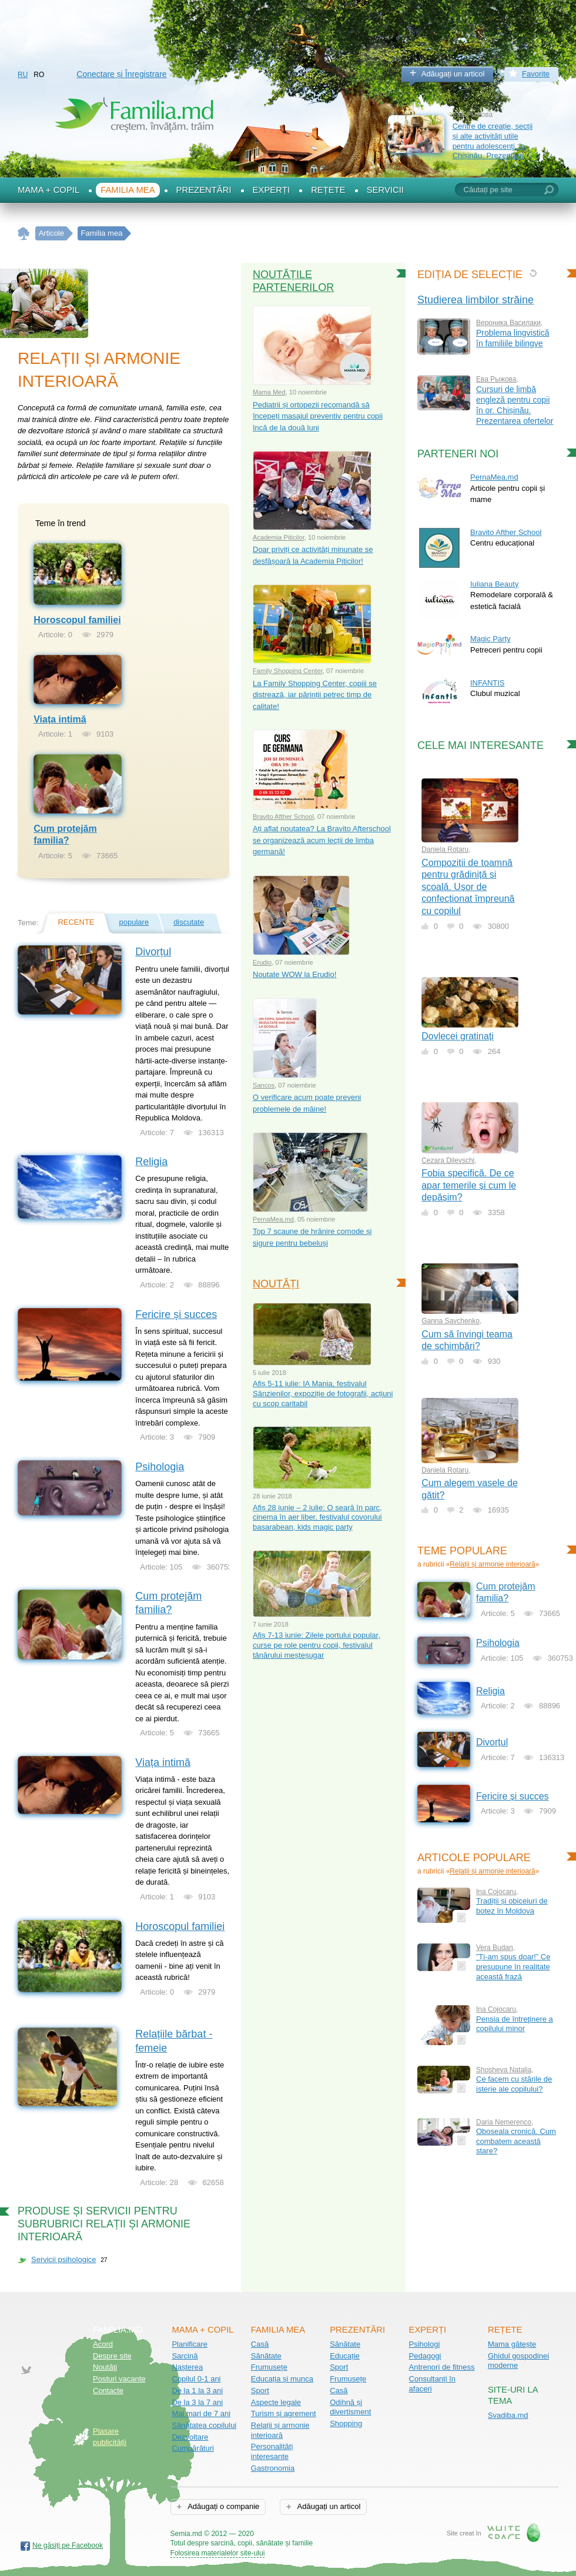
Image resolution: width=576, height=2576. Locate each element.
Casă (260, 2344)
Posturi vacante (119, 2378)
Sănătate (266, 2355)
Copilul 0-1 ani (196, 2378)
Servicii (385, 190)
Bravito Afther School (283, 816)
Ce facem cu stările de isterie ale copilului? (514, 2084)
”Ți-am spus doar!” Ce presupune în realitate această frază (513, 1966)
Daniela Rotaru (444, 849)
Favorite (536, 73)
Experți (271, 190)
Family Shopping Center (288, 670)
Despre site (112, 2355)
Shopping (346, 2423)
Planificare (189, 2344)
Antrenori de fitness (442, 2367)
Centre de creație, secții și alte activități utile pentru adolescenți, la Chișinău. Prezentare (493, 141)
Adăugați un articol (453, 73)
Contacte (108, 2390)
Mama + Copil (48, 190)
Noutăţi (105, 2367)
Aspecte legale (276, 2402)
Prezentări (204, 190)
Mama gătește (512, 2344)
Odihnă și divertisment (350, 2407)
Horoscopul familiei (77, 620)
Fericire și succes (176, 1314)
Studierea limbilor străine (475, 300)
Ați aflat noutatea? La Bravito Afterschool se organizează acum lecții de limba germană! (322, 840)
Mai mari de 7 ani (201, 2413)
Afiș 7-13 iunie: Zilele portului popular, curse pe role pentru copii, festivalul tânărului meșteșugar (316, 1645)
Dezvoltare (190, 2437)
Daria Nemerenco (503, 2122)
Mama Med (269, 392)
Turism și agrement (283, 2413)
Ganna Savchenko (450, 1321)
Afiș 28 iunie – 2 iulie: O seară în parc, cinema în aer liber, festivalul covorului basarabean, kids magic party (317, 1517)
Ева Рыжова (496, 379)
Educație (345, 2355)
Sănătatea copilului (204, 2425)
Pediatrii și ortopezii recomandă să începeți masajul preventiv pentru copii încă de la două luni (318, 416)
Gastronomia (272, 2468)
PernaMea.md (273, 1219)
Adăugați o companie (222, 2506)
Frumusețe (269, 2367)
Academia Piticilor (278, 537)
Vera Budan (494, 1947)
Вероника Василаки (508, 323)
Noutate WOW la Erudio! (294, 974)
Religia (151, 1161)
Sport (260, 2390)
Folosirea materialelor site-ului (217, 2553)
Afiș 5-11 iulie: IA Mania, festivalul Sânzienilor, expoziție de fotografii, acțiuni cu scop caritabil (323, 1393)
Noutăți (276, 1284)
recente (76, 922)
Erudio (262, 962)
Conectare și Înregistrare (121, 74)
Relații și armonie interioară (492, 1564)
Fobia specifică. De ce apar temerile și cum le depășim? (468, 1185)
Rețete (328, 190)
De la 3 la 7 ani (197, 2402)
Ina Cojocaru (496, 1892)
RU (23, 75)
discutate (188, 922)
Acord (103, 2344)
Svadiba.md (508, 2415)
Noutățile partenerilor (293, 281)
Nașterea (187, 2367)
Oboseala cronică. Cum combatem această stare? (516, 2141)
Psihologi (424, 2344)
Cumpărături (193, 2448)
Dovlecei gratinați (457, 1036)
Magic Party (490, 638)
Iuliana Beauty (494, 584)
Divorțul (153, 952)
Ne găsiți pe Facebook (67, 2545)
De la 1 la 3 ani (197, 2390)
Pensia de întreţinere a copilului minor (514, 2024)
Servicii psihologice (63, 2259)
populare (134, 922)
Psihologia (159, 1467)
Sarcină (184, 2355)
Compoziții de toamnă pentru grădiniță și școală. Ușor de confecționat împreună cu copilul (467, 887)
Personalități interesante (272, 2451)
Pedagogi (425, 2355)
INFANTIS (487, 682)
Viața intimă (60, 719)
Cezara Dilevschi (447, 1160)
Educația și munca (282, 2378)
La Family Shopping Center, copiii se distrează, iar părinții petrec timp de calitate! (315, 695)
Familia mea (128, 190)
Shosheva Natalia (503, 2070)
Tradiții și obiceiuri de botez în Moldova (512, 1905)
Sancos (263, 1085)
